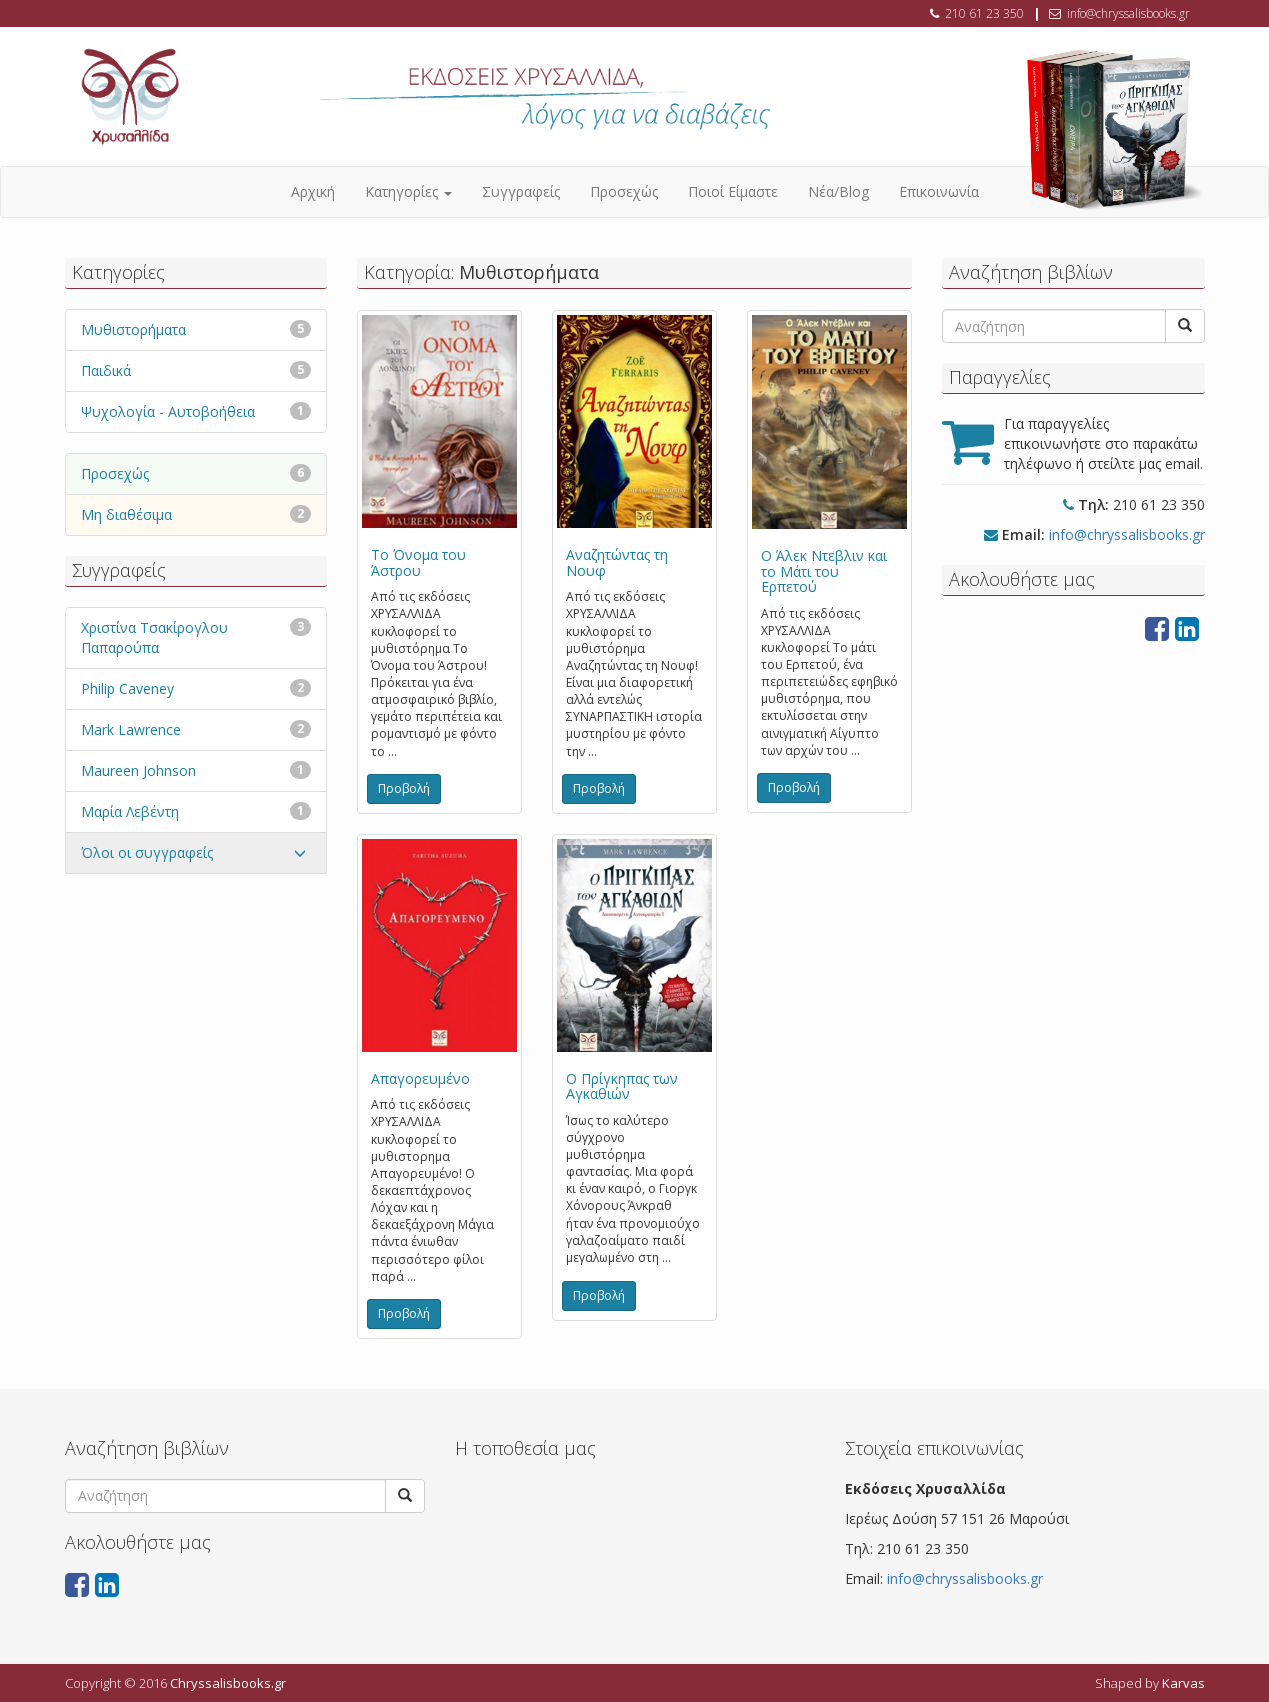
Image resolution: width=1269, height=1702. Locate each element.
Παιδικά (106, 370)
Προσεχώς (624, 191)
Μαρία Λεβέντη (130, 811)
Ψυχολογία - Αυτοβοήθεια (168, 411)
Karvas (1183, 1683)
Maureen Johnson (138, 770)
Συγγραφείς (521, 191)
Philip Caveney (127, 688)
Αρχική (313, 191)
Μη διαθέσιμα (126, 514)
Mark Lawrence (131, 729)
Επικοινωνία (939, 191)
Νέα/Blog (838, 191)
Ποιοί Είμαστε (733, 191)
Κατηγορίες (408, 191)
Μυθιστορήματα (133, 329)
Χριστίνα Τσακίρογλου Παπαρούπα (154, 637)
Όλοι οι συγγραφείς (147, 852)
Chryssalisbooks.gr (228, 1683)
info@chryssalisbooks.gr (1128, 13)
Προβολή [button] (404, 788)
